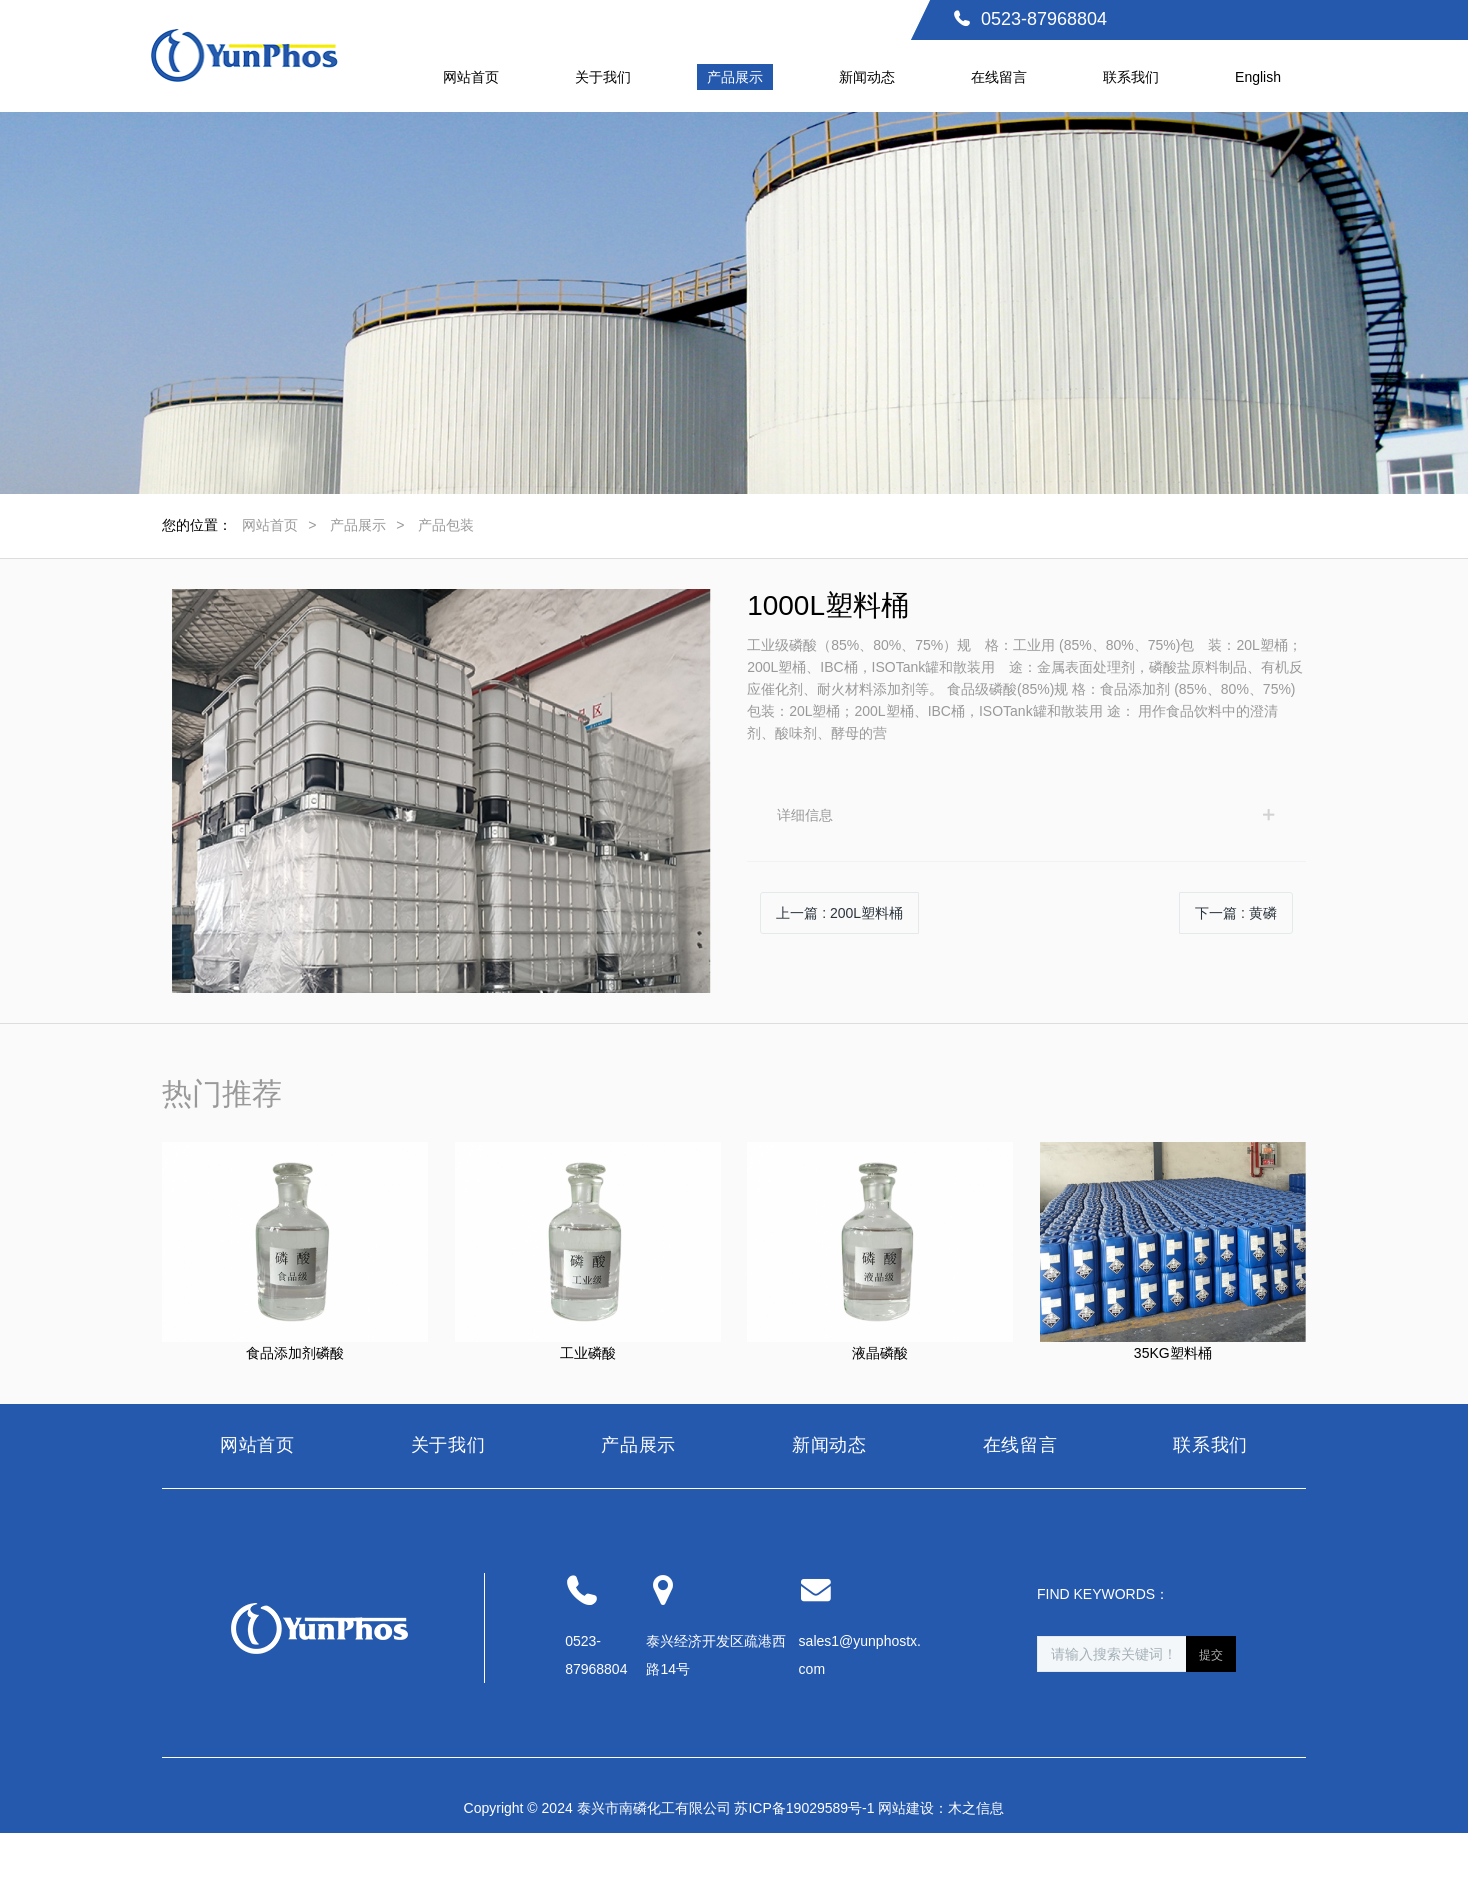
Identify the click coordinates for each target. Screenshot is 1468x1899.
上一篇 (839, 913)
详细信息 (805, 815)
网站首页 (270, 525)
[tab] (1026, 815)
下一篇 (1236, 913)
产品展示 (358, 525)
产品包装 (446, 525)
